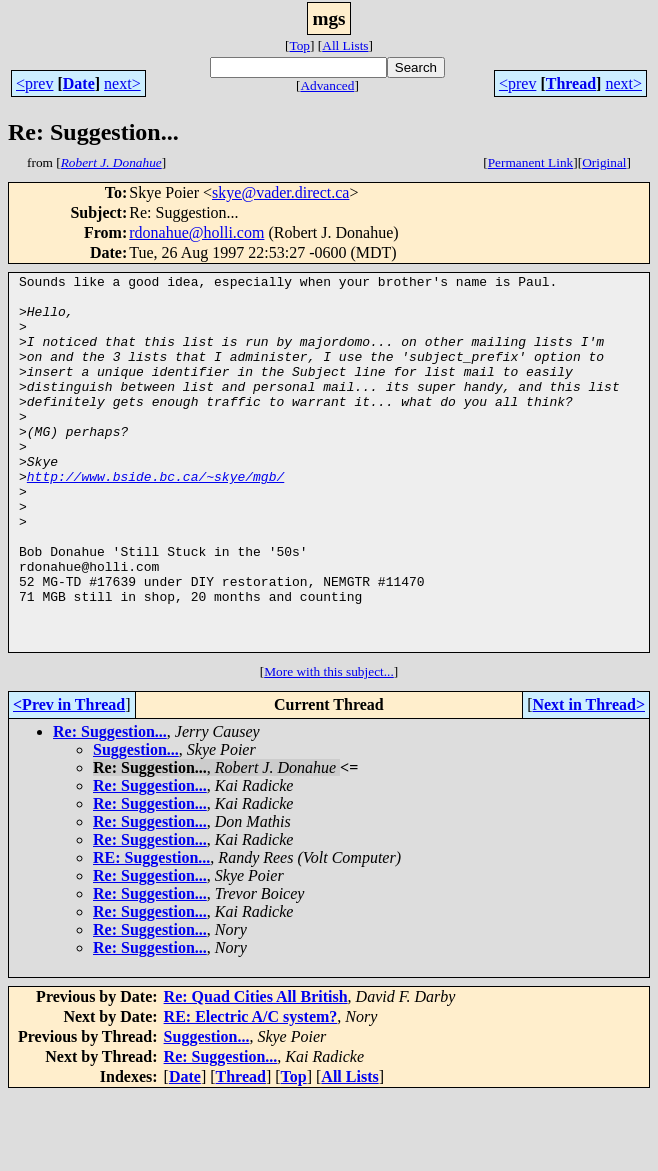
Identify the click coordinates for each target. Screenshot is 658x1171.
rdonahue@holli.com (196, 232)
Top (299, 45)
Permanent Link (531, 162)
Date (79, 83)
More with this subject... (329, 746)
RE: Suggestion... (151, 932)
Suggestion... (136, 824)
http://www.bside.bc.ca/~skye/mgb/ (155, 518)
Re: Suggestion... (110, 806)
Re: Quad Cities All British (256, 1071)
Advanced (327, 85)
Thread (571, 83)
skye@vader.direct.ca (280, 192)
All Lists (345, 45)
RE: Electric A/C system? (251, 1091)
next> (122, 83)
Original (604, 162)
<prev (34, 83)
